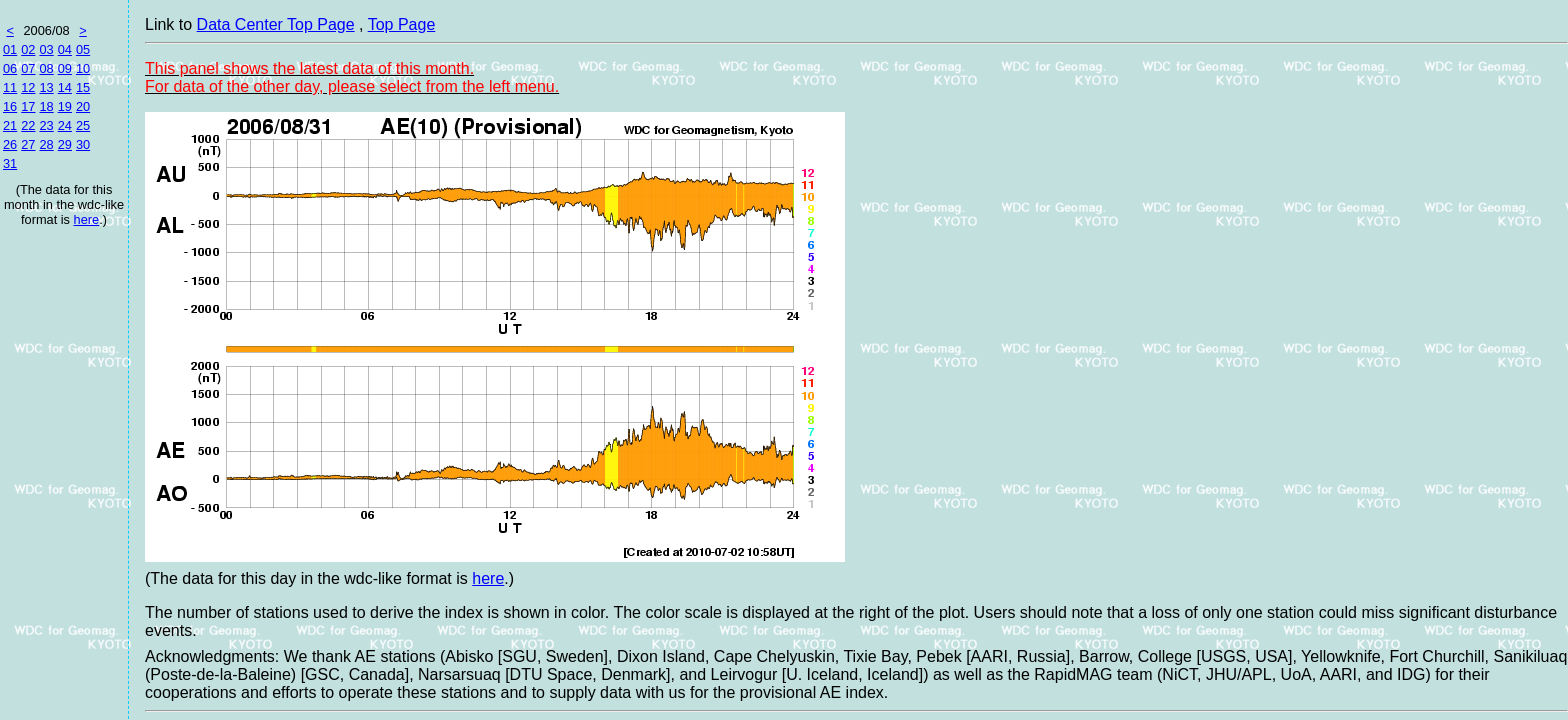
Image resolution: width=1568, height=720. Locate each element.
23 (46, 125)
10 (83, 68)
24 (65, 125)
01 (10, 49)
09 (65, 68)
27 (28, 144)
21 (10, 125)
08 (46, 68)
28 (46, 144)
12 (28, 87)
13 (46, 87)
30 (83, 144)
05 (83, 49)
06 (10, 68)
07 (28, 68)
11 (10, 87)
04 (65, 49)
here (87, 219)
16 (10, 106)
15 (83, 87)
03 (46, 49)
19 (65, 106)
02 (28, 49)
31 (10, 163)
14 (65, 87)
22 (28, 125)
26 (10, 144)
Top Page (402, 24)
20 (83, 106)
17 (28, 106)
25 (83, 125)
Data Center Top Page (276, 24)
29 (65, 144)
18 (46, 106)
